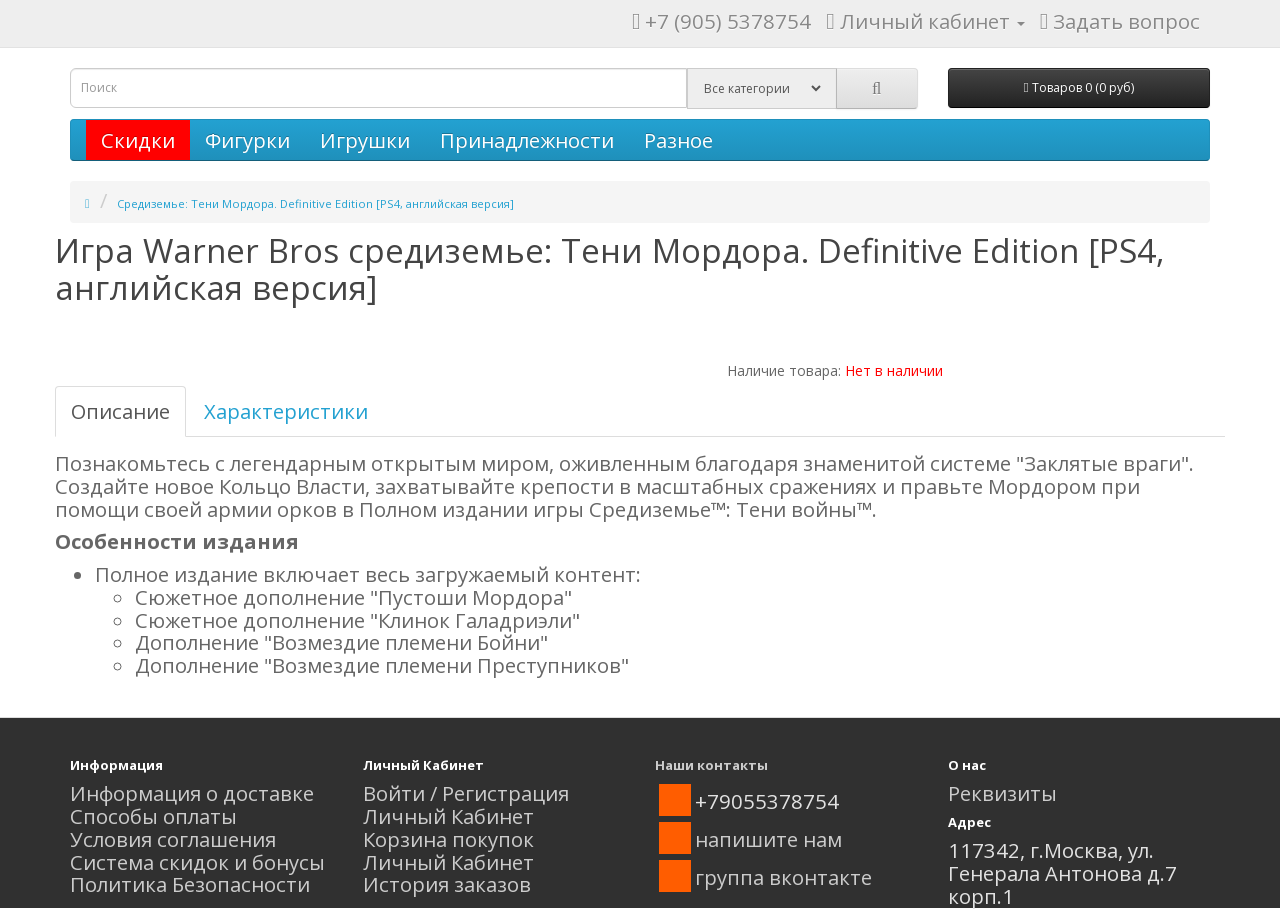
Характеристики (286, 411)
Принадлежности (527, 140)
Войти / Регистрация (466, 793)
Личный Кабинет (448, 816)
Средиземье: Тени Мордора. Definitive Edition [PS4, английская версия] (315, 203)
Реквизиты (1002, 793)
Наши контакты (711, 765)
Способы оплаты (153, 816)
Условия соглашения (173, 839)
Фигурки (247, 140)
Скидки (138, 140)
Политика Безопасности (190, 884)
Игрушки (365, 140)
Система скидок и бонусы (197, 862)
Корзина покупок (448, 839)
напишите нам (768, 839)
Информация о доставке (192, 793)
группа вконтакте (783, 877)
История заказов (447, 884)
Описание (120, 411)
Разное (678, 140)
